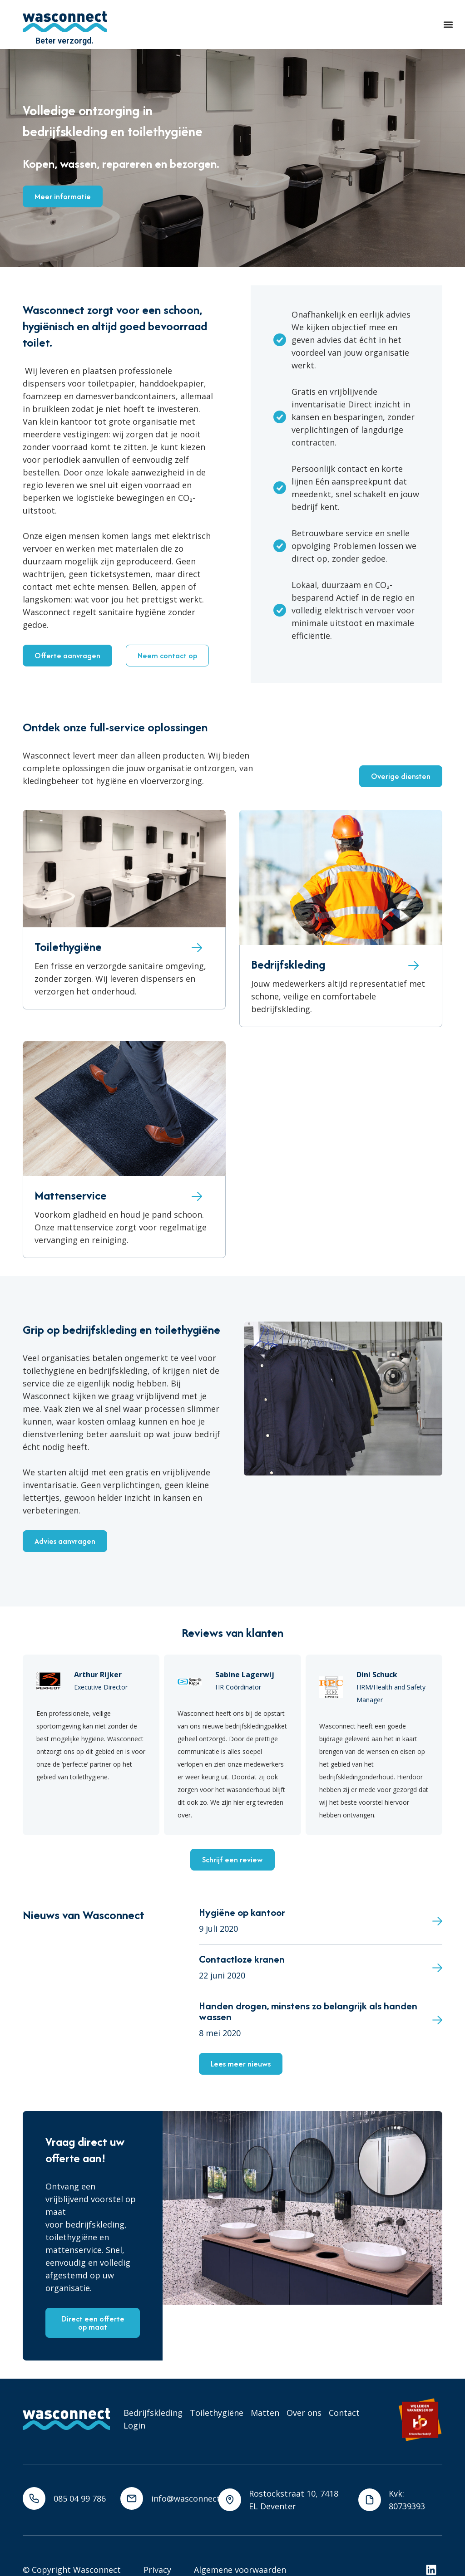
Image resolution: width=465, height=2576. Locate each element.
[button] (448, 24)
